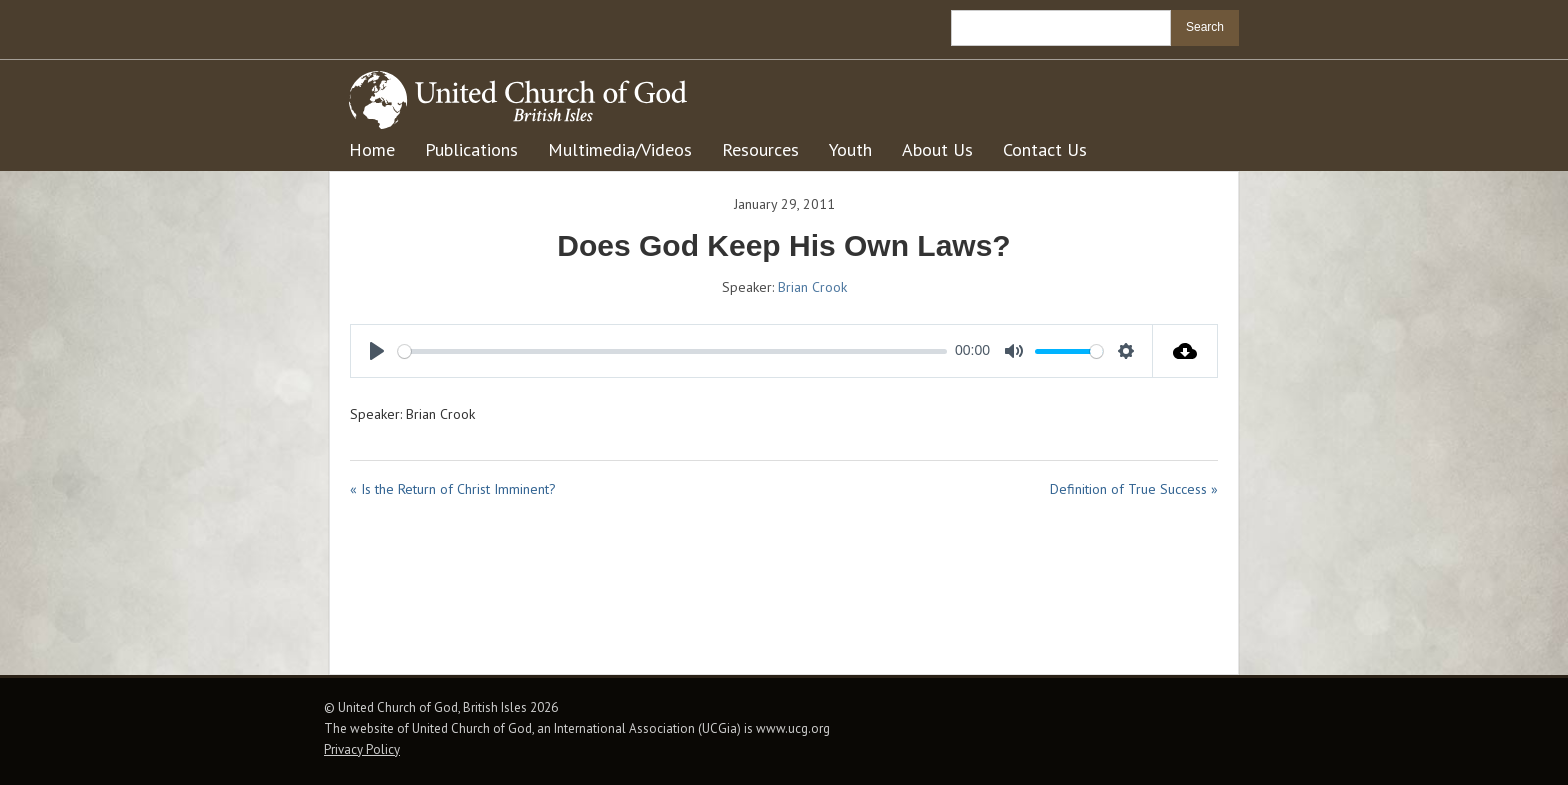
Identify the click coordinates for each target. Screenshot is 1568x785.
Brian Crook (812, 287)
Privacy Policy (362, 749)
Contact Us (1045, 149)
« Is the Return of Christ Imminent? (453, 489)
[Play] (377, 351)
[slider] (672, 351)
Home (372, 149)
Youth (850, 149)
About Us (937, 149)
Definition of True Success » (1134, 489)
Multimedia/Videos (620, 149)
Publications (471, 149)
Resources (760, 149)
